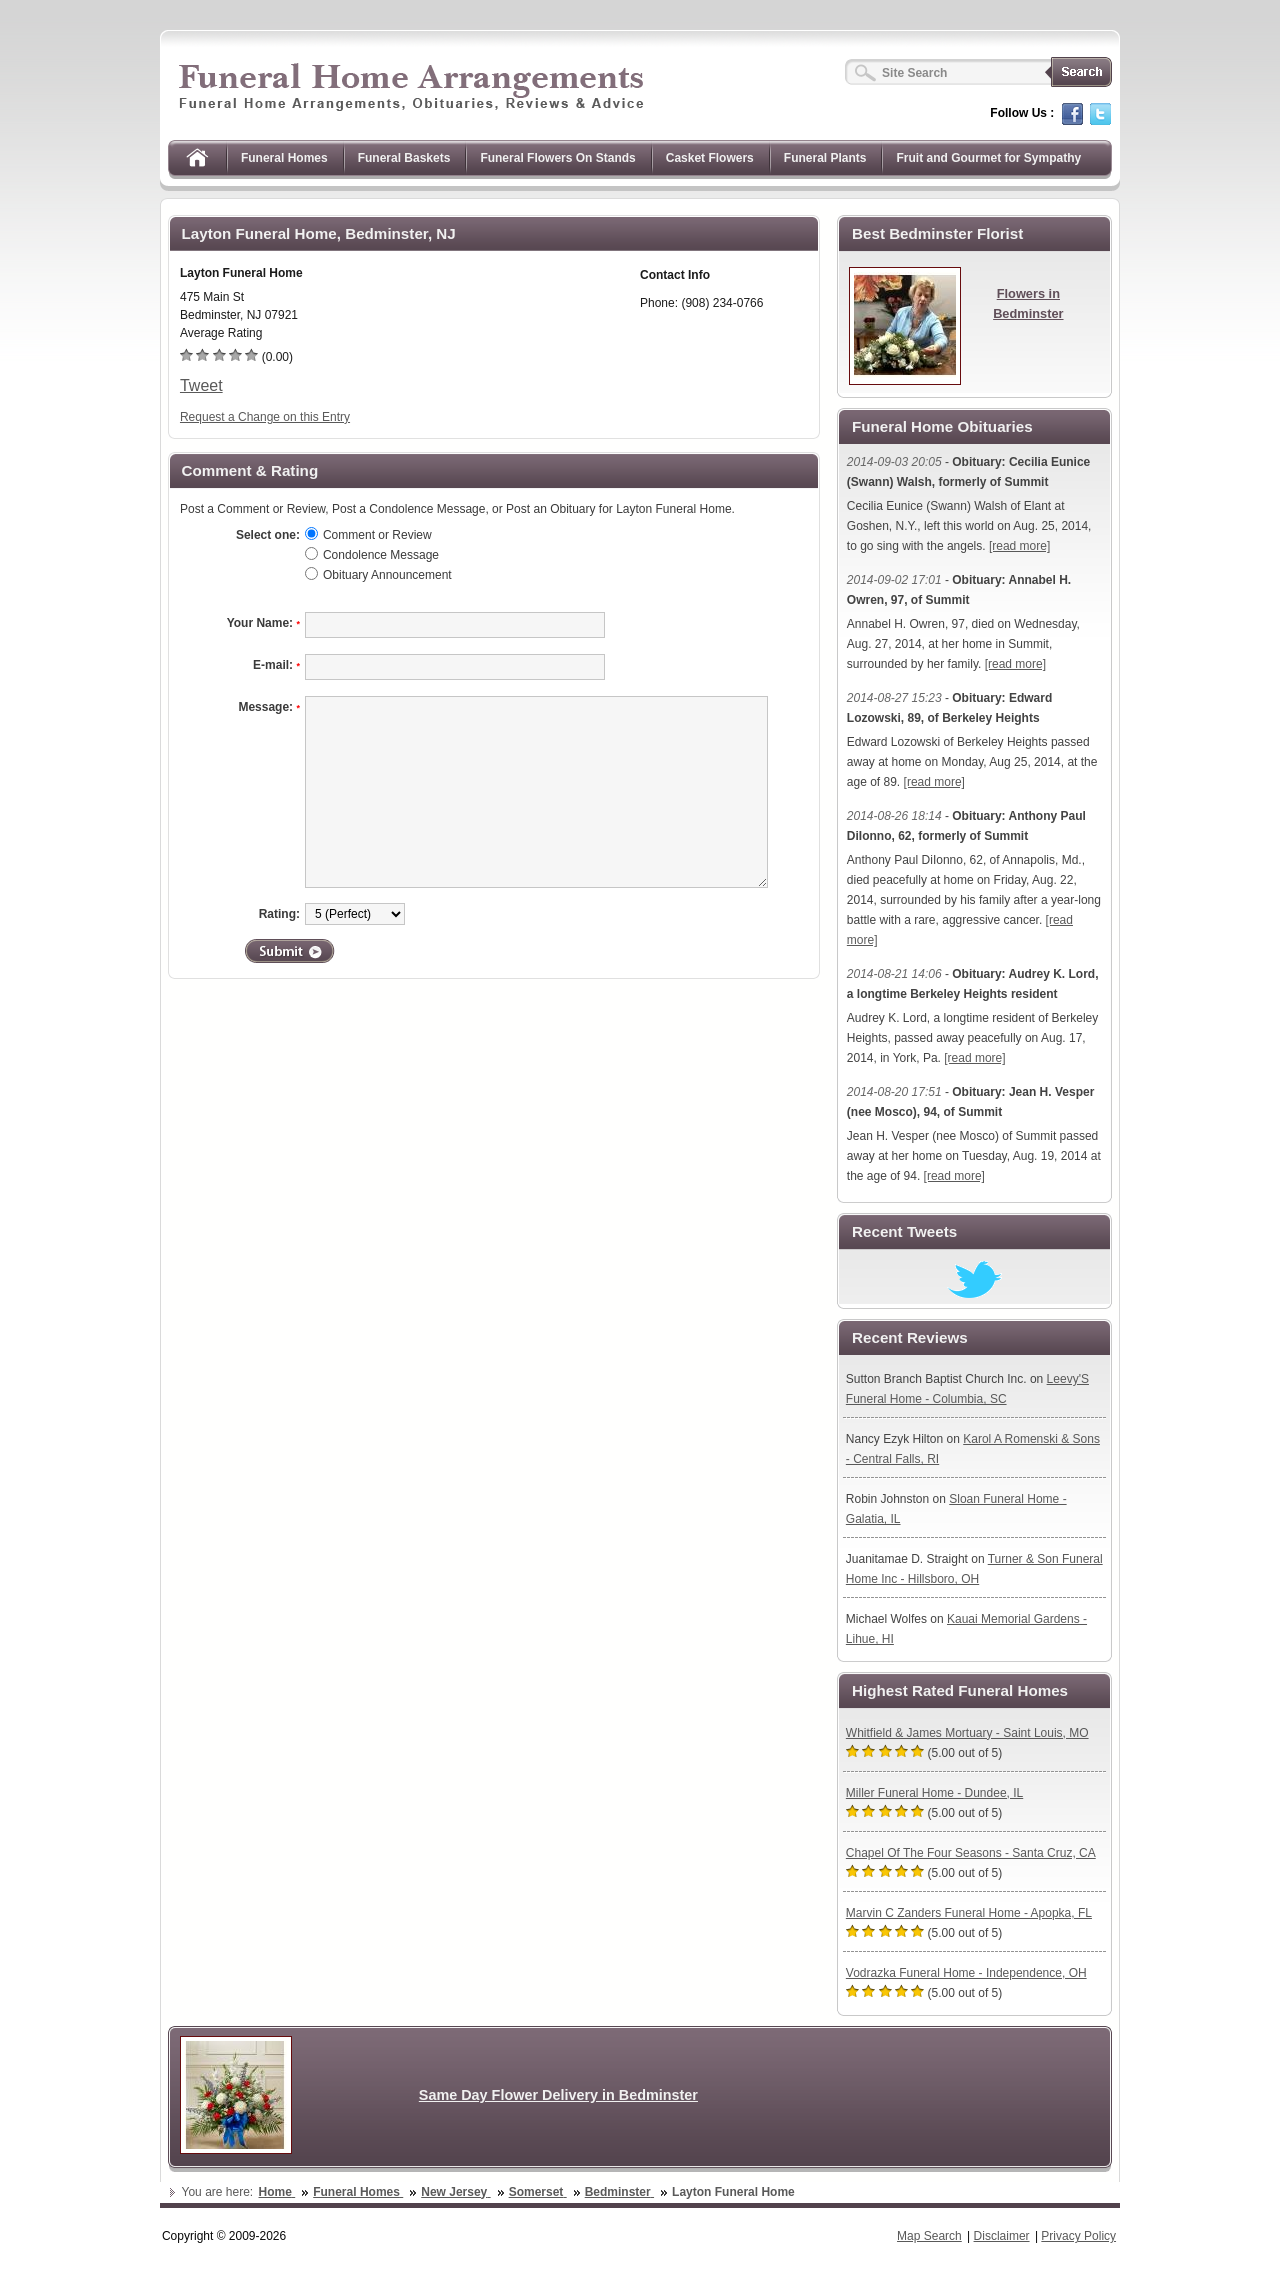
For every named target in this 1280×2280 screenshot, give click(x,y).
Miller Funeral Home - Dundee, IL (934, 1793)
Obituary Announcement (387, 575)
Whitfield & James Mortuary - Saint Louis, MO (967, 1733)
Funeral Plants (825, 158)
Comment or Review (377, 535)
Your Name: (263, 623)
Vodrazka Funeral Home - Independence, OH (966, 1973)
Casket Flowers (710, 158)
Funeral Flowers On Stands (557, 158)
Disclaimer (1002, 2236)
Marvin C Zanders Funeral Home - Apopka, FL (969, 1913)
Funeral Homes (284, 158)
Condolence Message (381, 555)
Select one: (268, 535)
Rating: (279, 914)
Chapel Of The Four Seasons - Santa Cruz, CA (971, 1853)
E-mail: (276, 665)
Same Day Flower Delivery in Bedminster (558, 2095)
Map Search (929, 2236)
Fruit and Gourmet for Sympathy (988, 158)
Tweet (201, 385)
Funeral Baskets (404, 158)
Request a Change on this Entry (265, 417)
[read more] (1019, 546)
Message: (269, 707)
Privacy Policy (1078, 2236)
